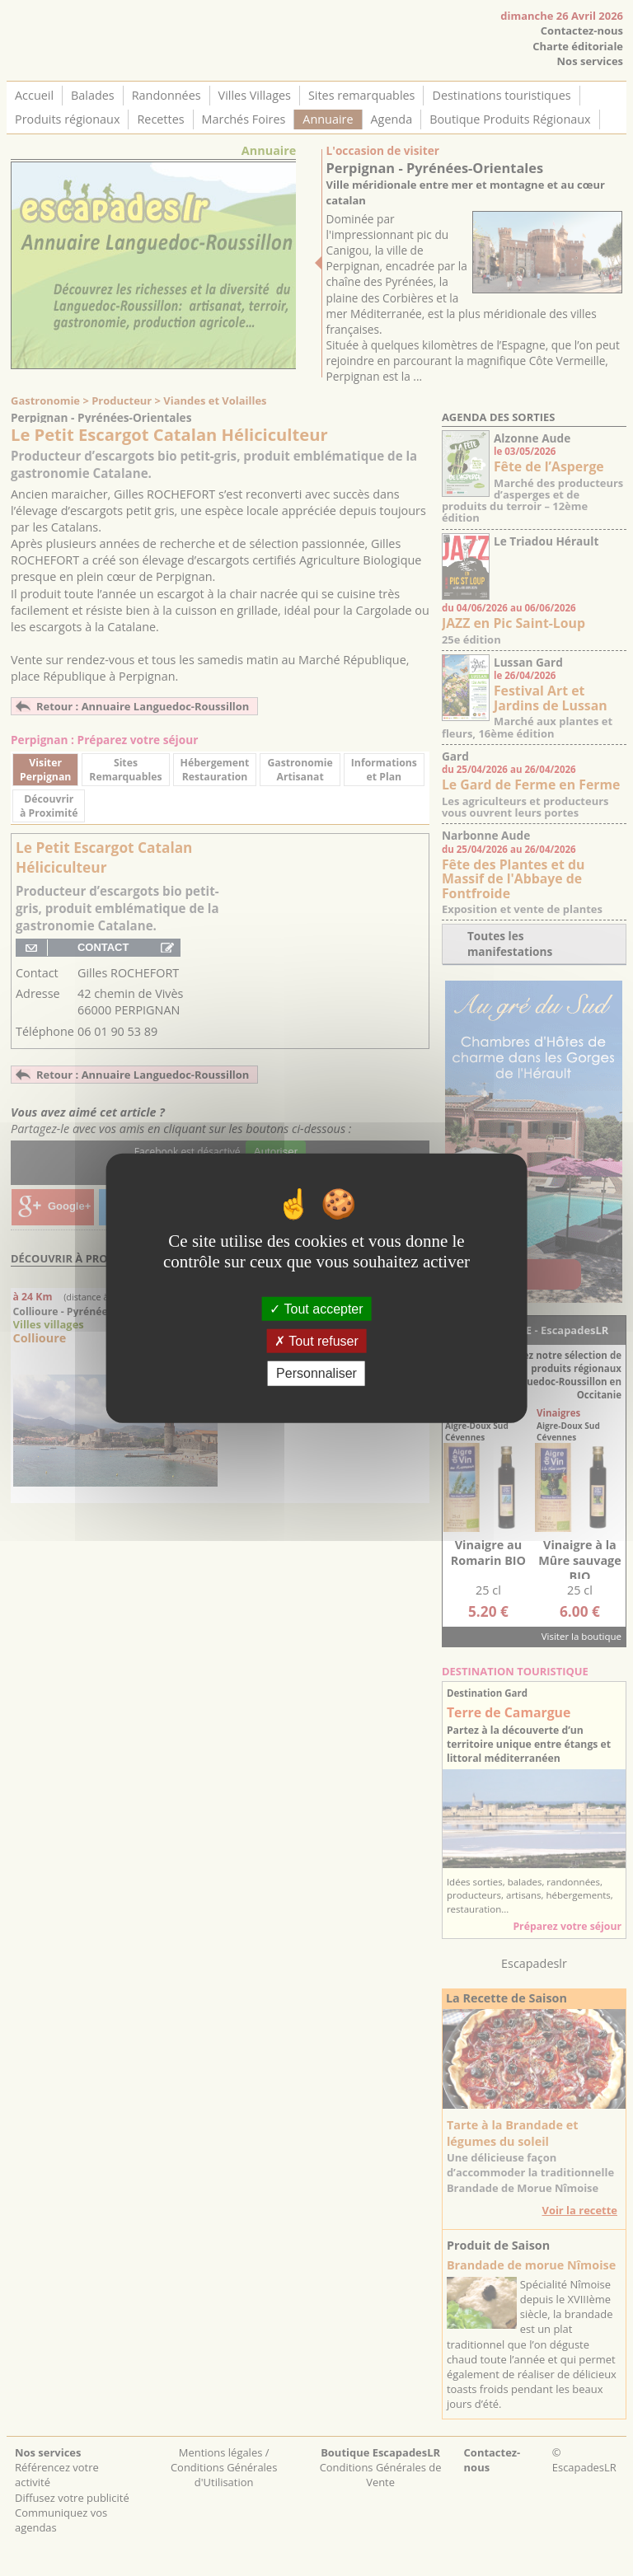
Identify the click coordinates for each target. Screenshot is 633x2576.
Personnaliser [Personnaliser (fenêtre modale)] (316, 1373)
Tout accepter (316, 1309)
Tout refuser (316, 1341)
